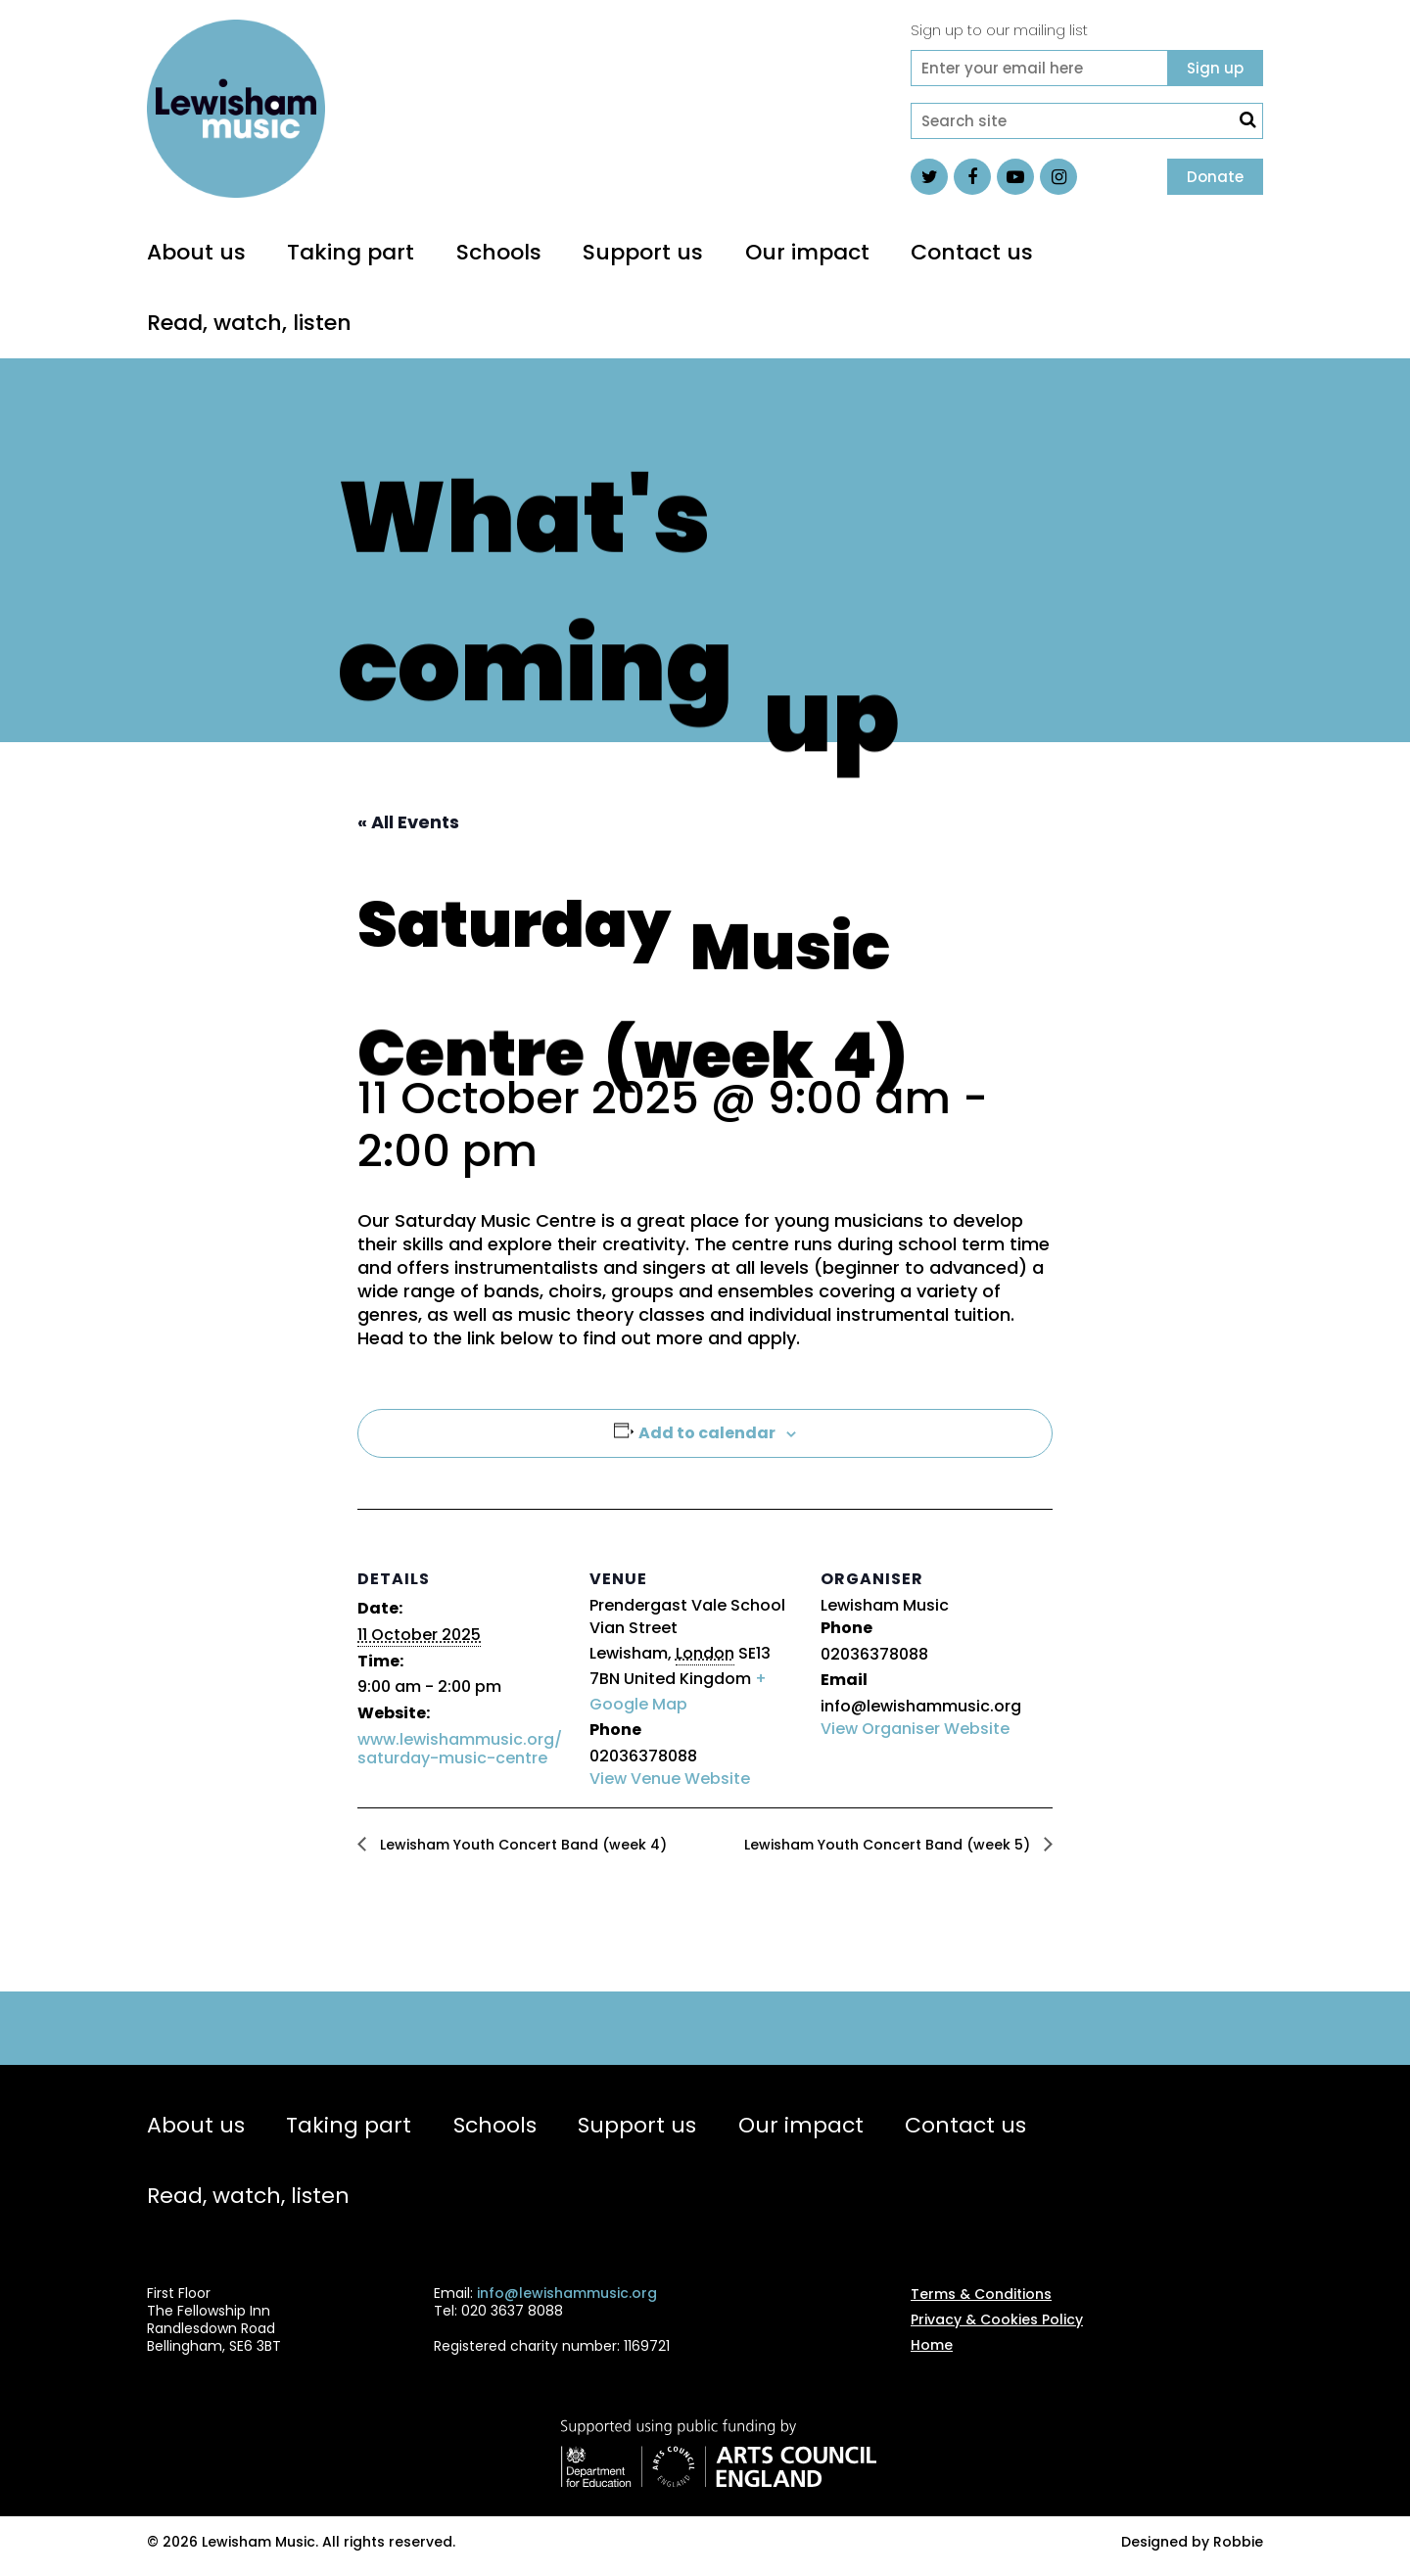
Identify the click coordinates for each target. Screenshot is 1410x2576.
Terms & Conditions (981, 2294)
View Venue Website (669, 1778)
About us (196, 252)
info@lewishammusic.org (567, 2293)
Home (932, 2345)
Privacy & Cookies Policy (997, 2319)
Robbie (1238, 2542)
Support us (643, 252)
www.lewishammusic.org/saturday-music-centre (459, 1748)
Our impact (807, 252)
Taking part (350, 252)
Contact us (972, 252)
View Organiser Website (915, 1728)
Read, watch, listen (249, 322)
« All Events (408, 822)
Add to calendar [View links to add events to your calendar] (707, 1433)
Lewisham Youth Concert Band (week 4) (521, 1844)
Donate (1215, 176)
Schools (498, 252)
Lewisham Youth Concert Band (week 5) (889, 1844)
